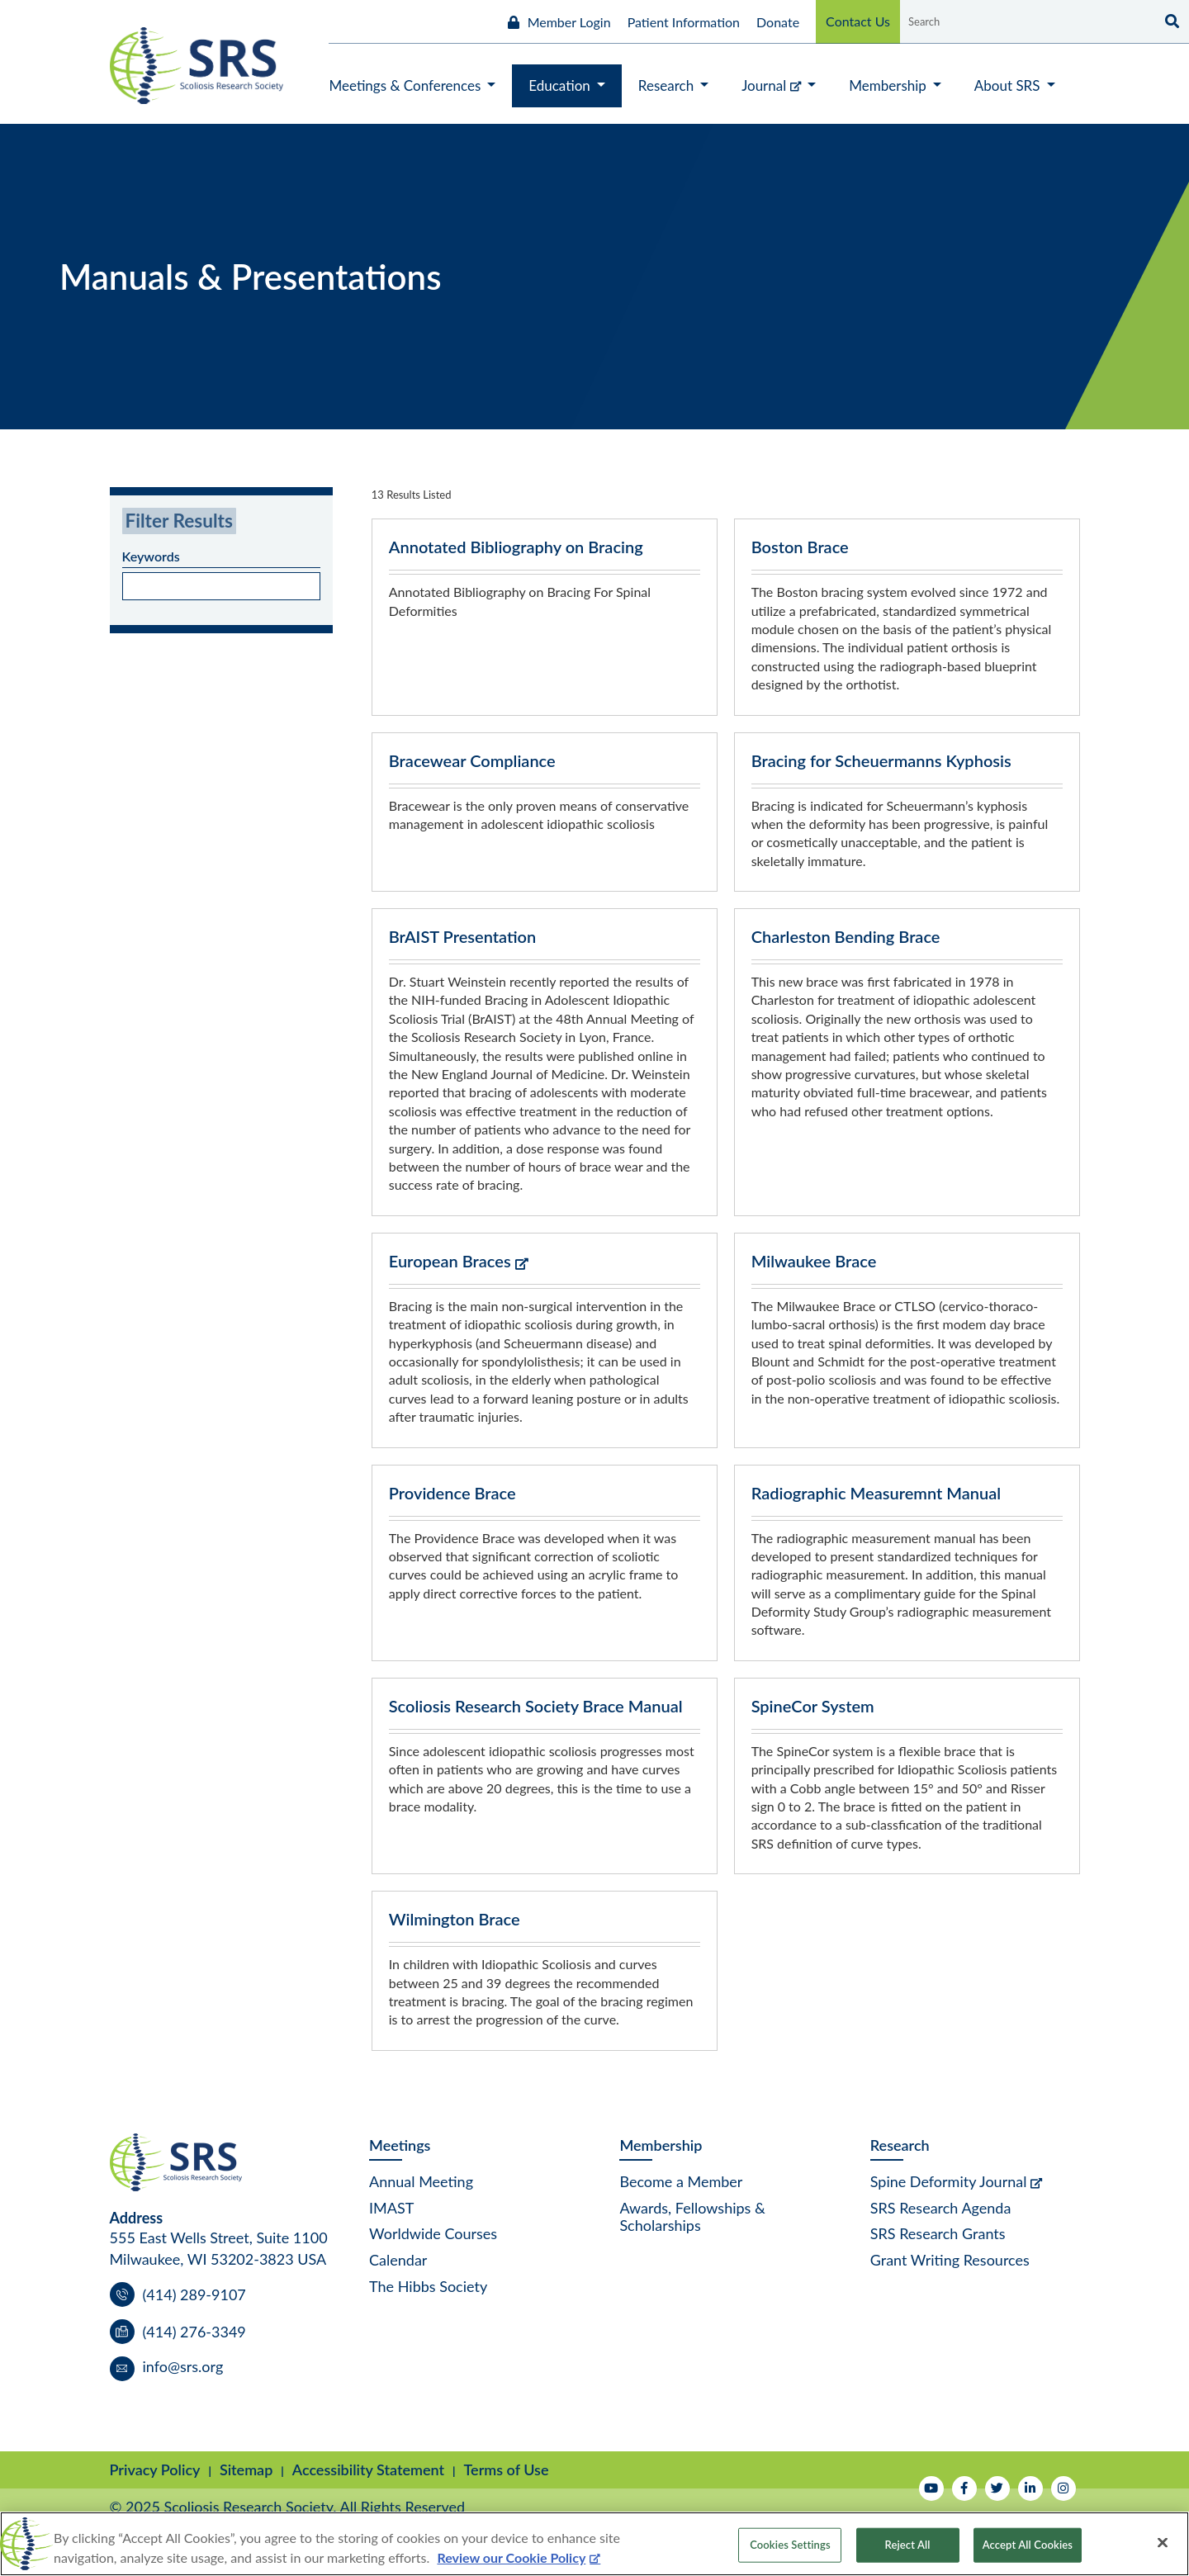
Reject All (908, 2544)
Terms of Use (506, 2469)
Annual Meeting (421, 2181)
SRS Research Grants (938, 2233)
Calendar (398, 2260)
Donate (777, 22)
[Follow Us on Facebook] (964, 2488)
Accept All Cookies (1028, 2544)
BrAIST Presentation (462, 936)
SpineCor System (812, 1706)
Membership (660, 2145)
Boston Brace (800, 546)
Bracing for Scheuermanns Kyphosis (881, 760)
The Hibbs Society (428, 2286)
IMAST (391, 2208)
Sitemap (246, 2469)
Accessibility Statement (368, 2469)
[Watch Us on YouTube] (931, 2488)
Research (900, 2145)
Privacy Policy (155, 2469)
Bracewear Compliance (472, 760)
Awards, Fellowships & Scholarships (692, 2217)
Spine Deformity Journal (948, 2181)
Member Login (569, 22)
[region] (594, 2544)
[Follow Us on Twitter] (997, 2488)
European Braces (450, 1261)
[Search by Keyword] (1026, 21)
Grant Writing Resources (950, 2260)
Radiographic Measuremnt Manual (876, 1493)
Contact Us (858, 21)
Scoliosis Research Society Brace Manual (536, 1706)
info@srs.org (183, 2366)
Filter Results (179, 521)
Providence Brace (452, 1493)
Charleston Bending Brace (845, 936)
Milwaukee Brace (814, 1261)
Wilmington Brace (454, 1919)
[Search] (1170, 21)
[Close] (1162, 2543)
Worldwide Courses (433, 2233)
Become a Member (680, 2181)
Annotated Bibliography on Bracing (516, 546)
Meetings (399, 2145)
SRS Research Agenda (940, 2208)
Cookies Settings (790, 2544)
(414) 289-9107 (194, 2294)
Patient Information (684, 22)
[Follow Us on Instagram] (1063, 2488)
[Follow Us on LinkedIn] (1030, 2488)
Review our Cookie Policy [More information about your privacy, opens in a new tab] (511, 2557)
